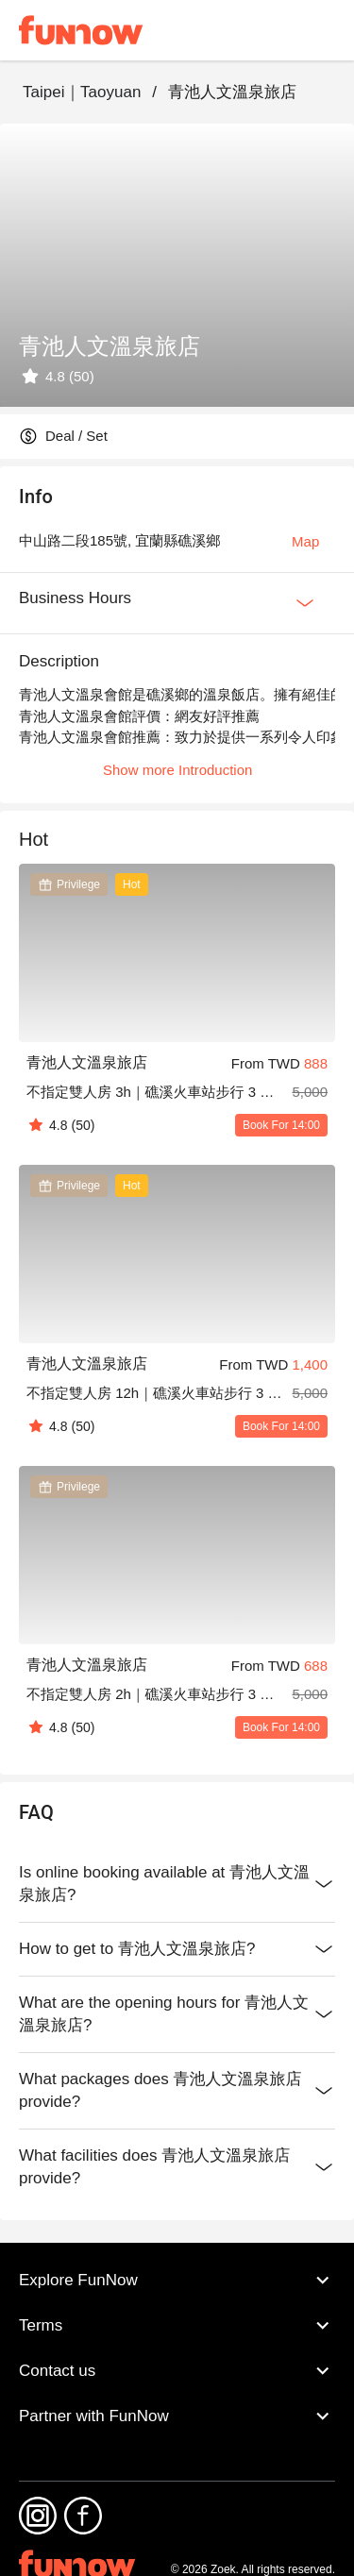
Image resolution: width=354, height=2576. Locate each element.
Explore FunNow (177, 2280)
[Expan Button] (305, 603)
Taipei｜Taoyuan (82, 92)
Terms (177, 2326)
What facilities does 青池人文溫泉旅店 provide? (177, 2167)
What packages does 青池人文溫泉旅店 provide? (177, 2091)
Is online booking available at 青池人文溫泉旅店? (177, 1884)
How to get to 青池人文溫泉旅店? (177, 1949)
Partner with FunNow (177, 2416)
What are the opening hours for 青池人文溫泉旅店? (177, 2014)
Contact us (177, 2371)
